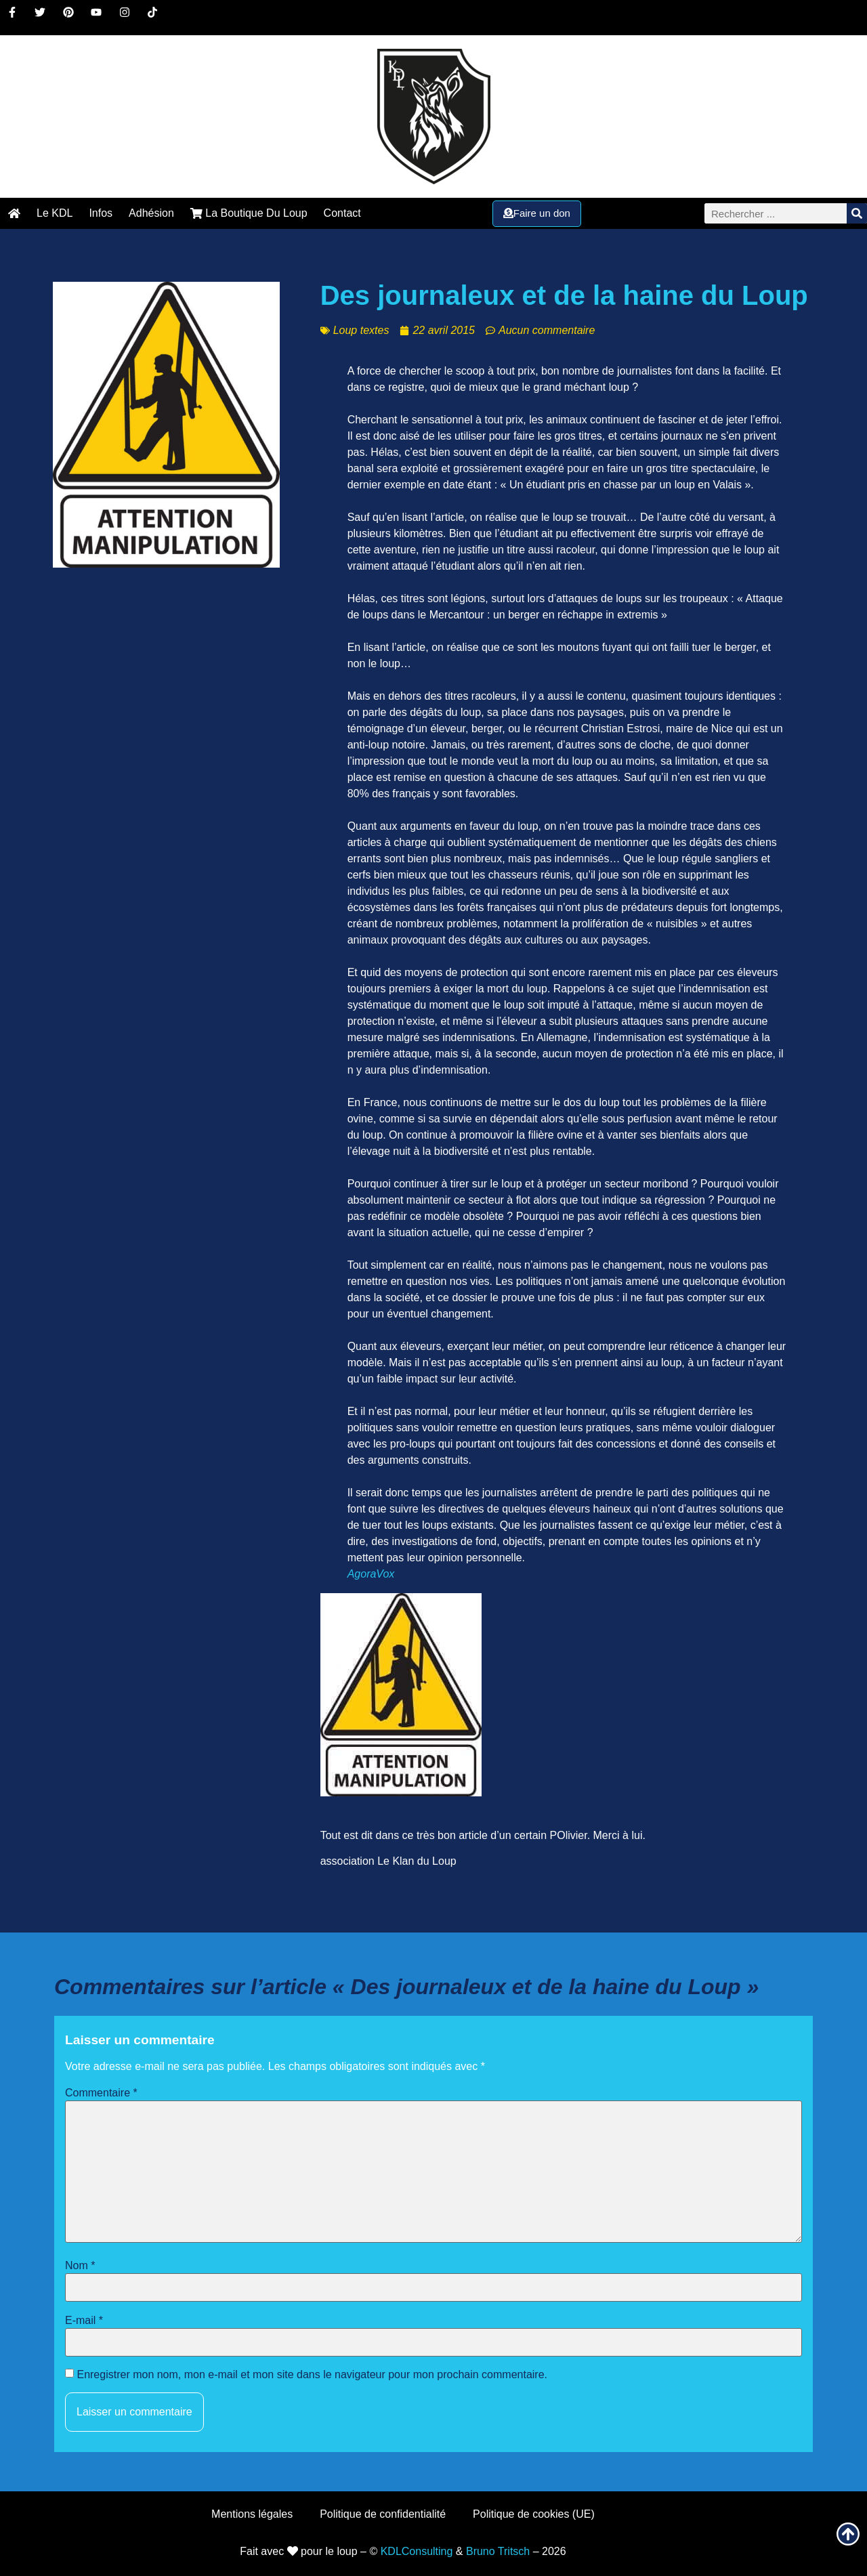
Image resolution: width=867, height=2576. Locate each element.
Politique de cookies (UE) (534, 2514)
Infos (100, 213)
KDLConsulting (417, 2551)
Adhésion (151, 213)
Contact (342, 213)
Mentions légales (252, 2514)
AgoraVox (371, 1574)
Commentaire (101, 2093)
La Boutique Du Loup (249, 213)
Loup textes (361, 330)
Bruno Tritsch (498, 2551)
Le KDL (54, 213)
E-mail (84, 2320)
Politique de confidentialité (383, 2514)
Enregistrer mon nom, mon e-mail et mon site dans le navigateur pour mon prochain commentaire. (312, 2374)
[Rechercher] (857, 213)
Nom (80, 2265)
